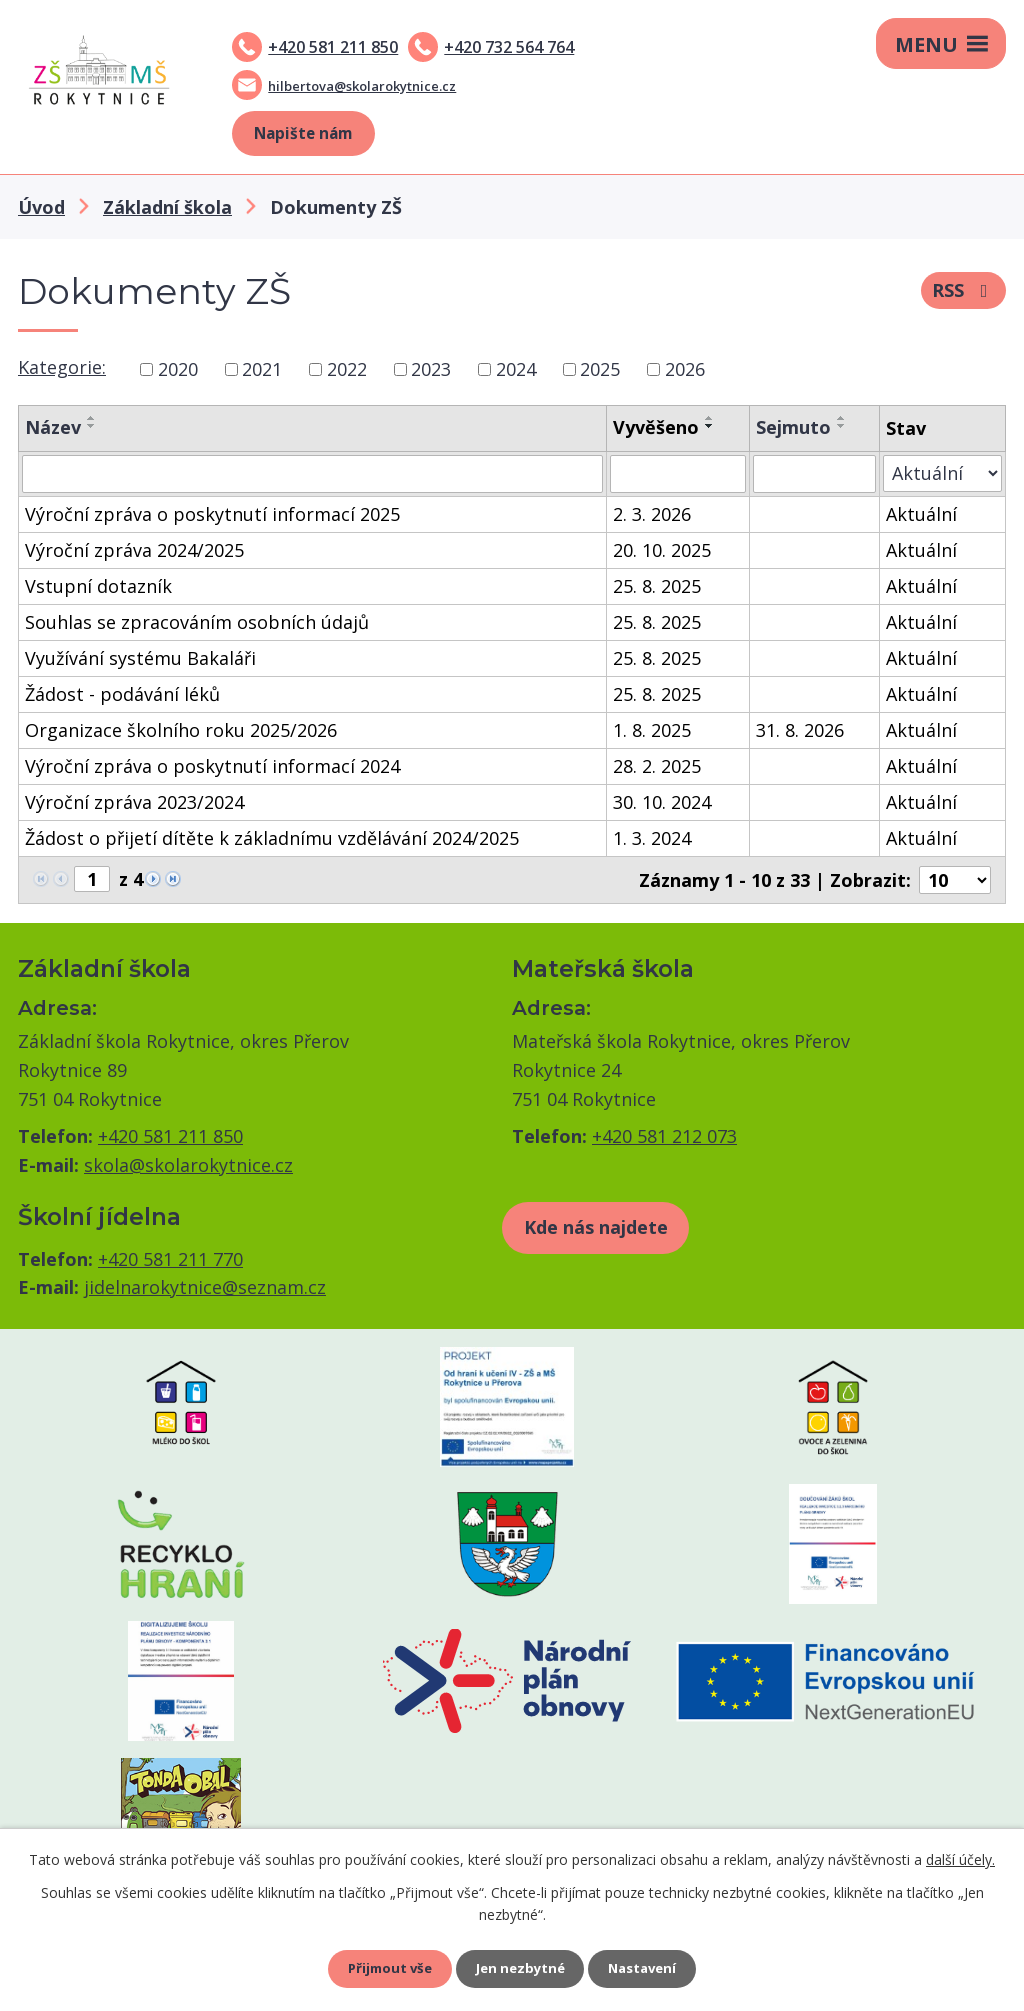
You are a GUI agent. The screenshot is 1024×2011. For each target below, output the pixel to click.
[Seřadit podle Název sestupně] (92, 426)
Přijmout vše (382, 1966)
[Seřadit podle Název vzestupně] (92, 418)
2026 (685, 369)
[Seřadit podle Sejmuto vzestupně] (842, 418)
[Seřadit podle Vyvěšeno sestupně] (710, 426)
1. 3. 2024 (652, 838)
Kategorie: (62, 367)
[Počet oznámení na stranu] (955, 880)
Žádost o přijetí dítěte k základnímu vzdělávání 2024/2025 (272, 838)
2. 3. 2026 (652, 514)
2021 (262, 369)
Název (53, 427)
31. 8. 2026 (800, 730)
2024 (516, 369)
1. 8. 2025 (652, 730)
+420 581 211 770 (170, 1259)
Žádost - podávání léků (122, 694)
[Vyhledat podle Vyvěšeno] (678, 474)
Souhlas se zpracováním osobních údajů (197, 622)
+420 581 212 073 (664, 1136)
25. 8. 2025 (657, 586)
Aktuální (921, 514)
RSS (964, 294)
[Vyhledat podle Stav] (942, 473)
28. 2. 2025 (657, 766)
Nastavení (651, 1966)
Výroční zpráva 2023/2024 (134, 802)
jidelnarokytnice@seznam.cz (205, 1287)
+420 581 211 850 (333, 47)
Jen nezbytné (520, 1966)
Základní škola (167, 207)
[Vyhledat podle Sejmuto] (814, 474)
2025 (600, 369)
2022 (347, 369)
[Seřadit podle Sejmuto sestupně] (842, 426)
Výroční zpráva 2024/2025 (134, 550)
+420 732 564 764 (509, 47)
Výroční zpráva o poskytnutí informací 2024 (212, 766)
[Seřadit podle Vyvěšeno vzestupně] (710, 418)
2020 (178, 369)
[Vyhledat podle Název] (312, 474)
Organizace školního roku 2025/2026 (181, 730)
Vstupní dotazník (98, 586)
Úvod (41, 207)
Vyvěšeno (656, 427)
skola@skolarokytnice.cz (188, 1165)
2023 (431, 369)
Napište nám (303, 133)
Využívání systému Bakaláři (140, 658)
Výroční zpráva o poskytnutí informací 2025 (212, 514)
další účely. (960, 1855)
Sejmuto (793, 427)
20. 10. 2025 (662, 550)
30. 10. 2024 (662, 802)
